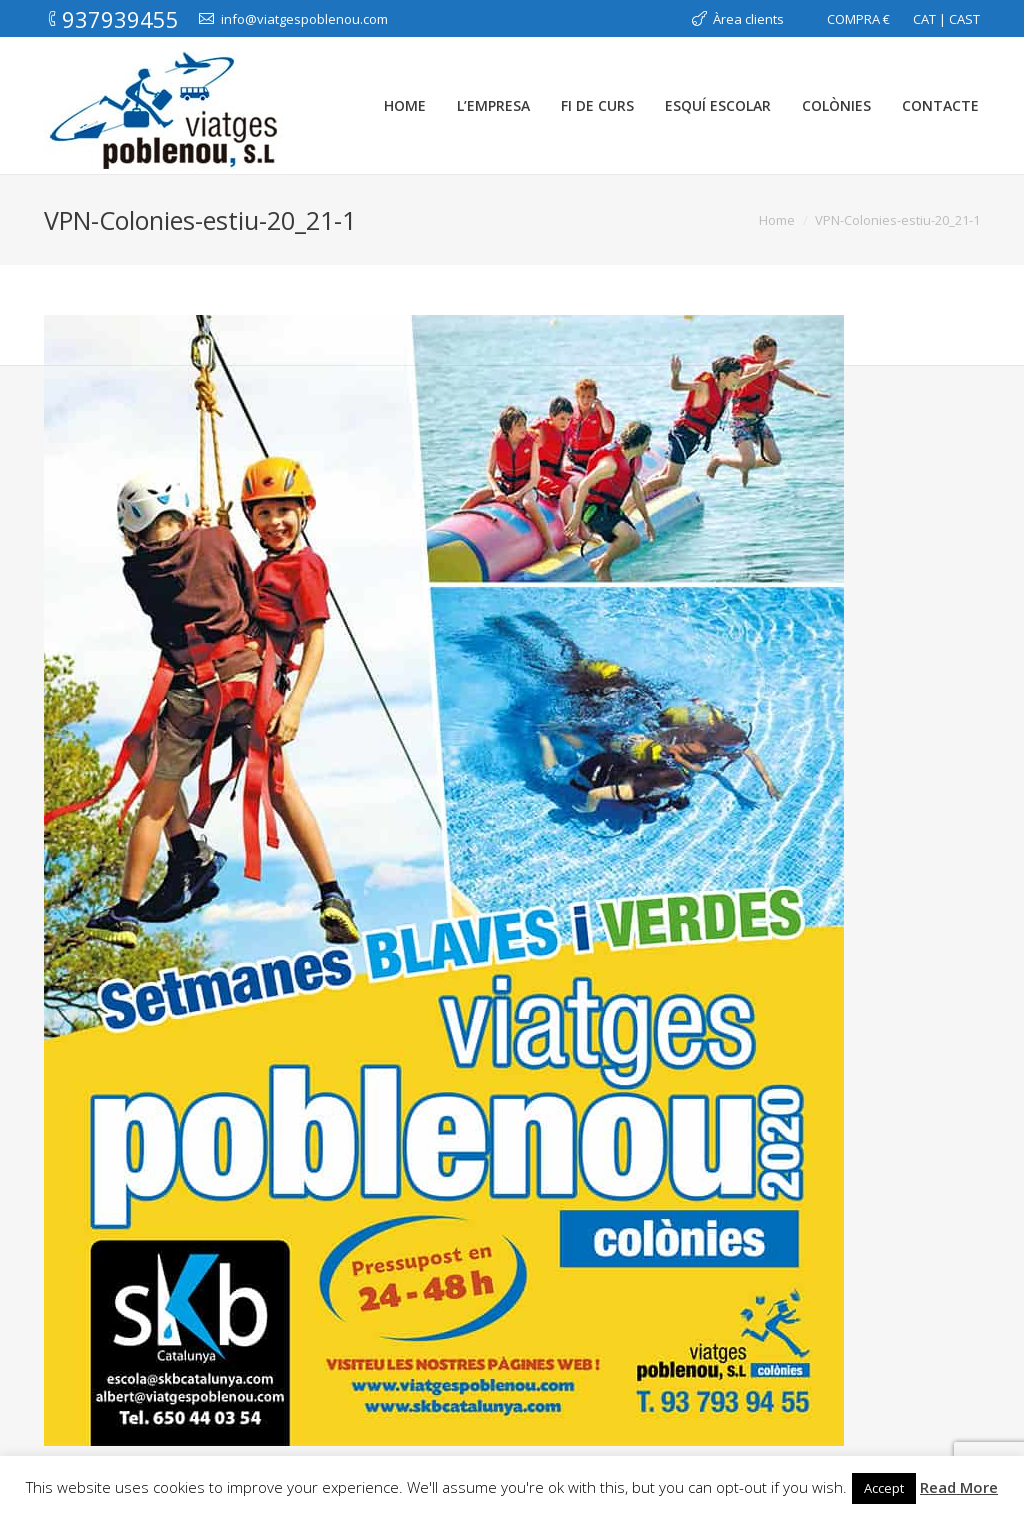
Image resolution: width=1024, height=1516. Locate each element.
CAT (924, 19)
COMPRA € (858, 19)
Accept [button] (884, 1488)
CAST (964, 19)
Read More (959, 1487)
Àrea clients (748, 19)
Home (777, 220)
